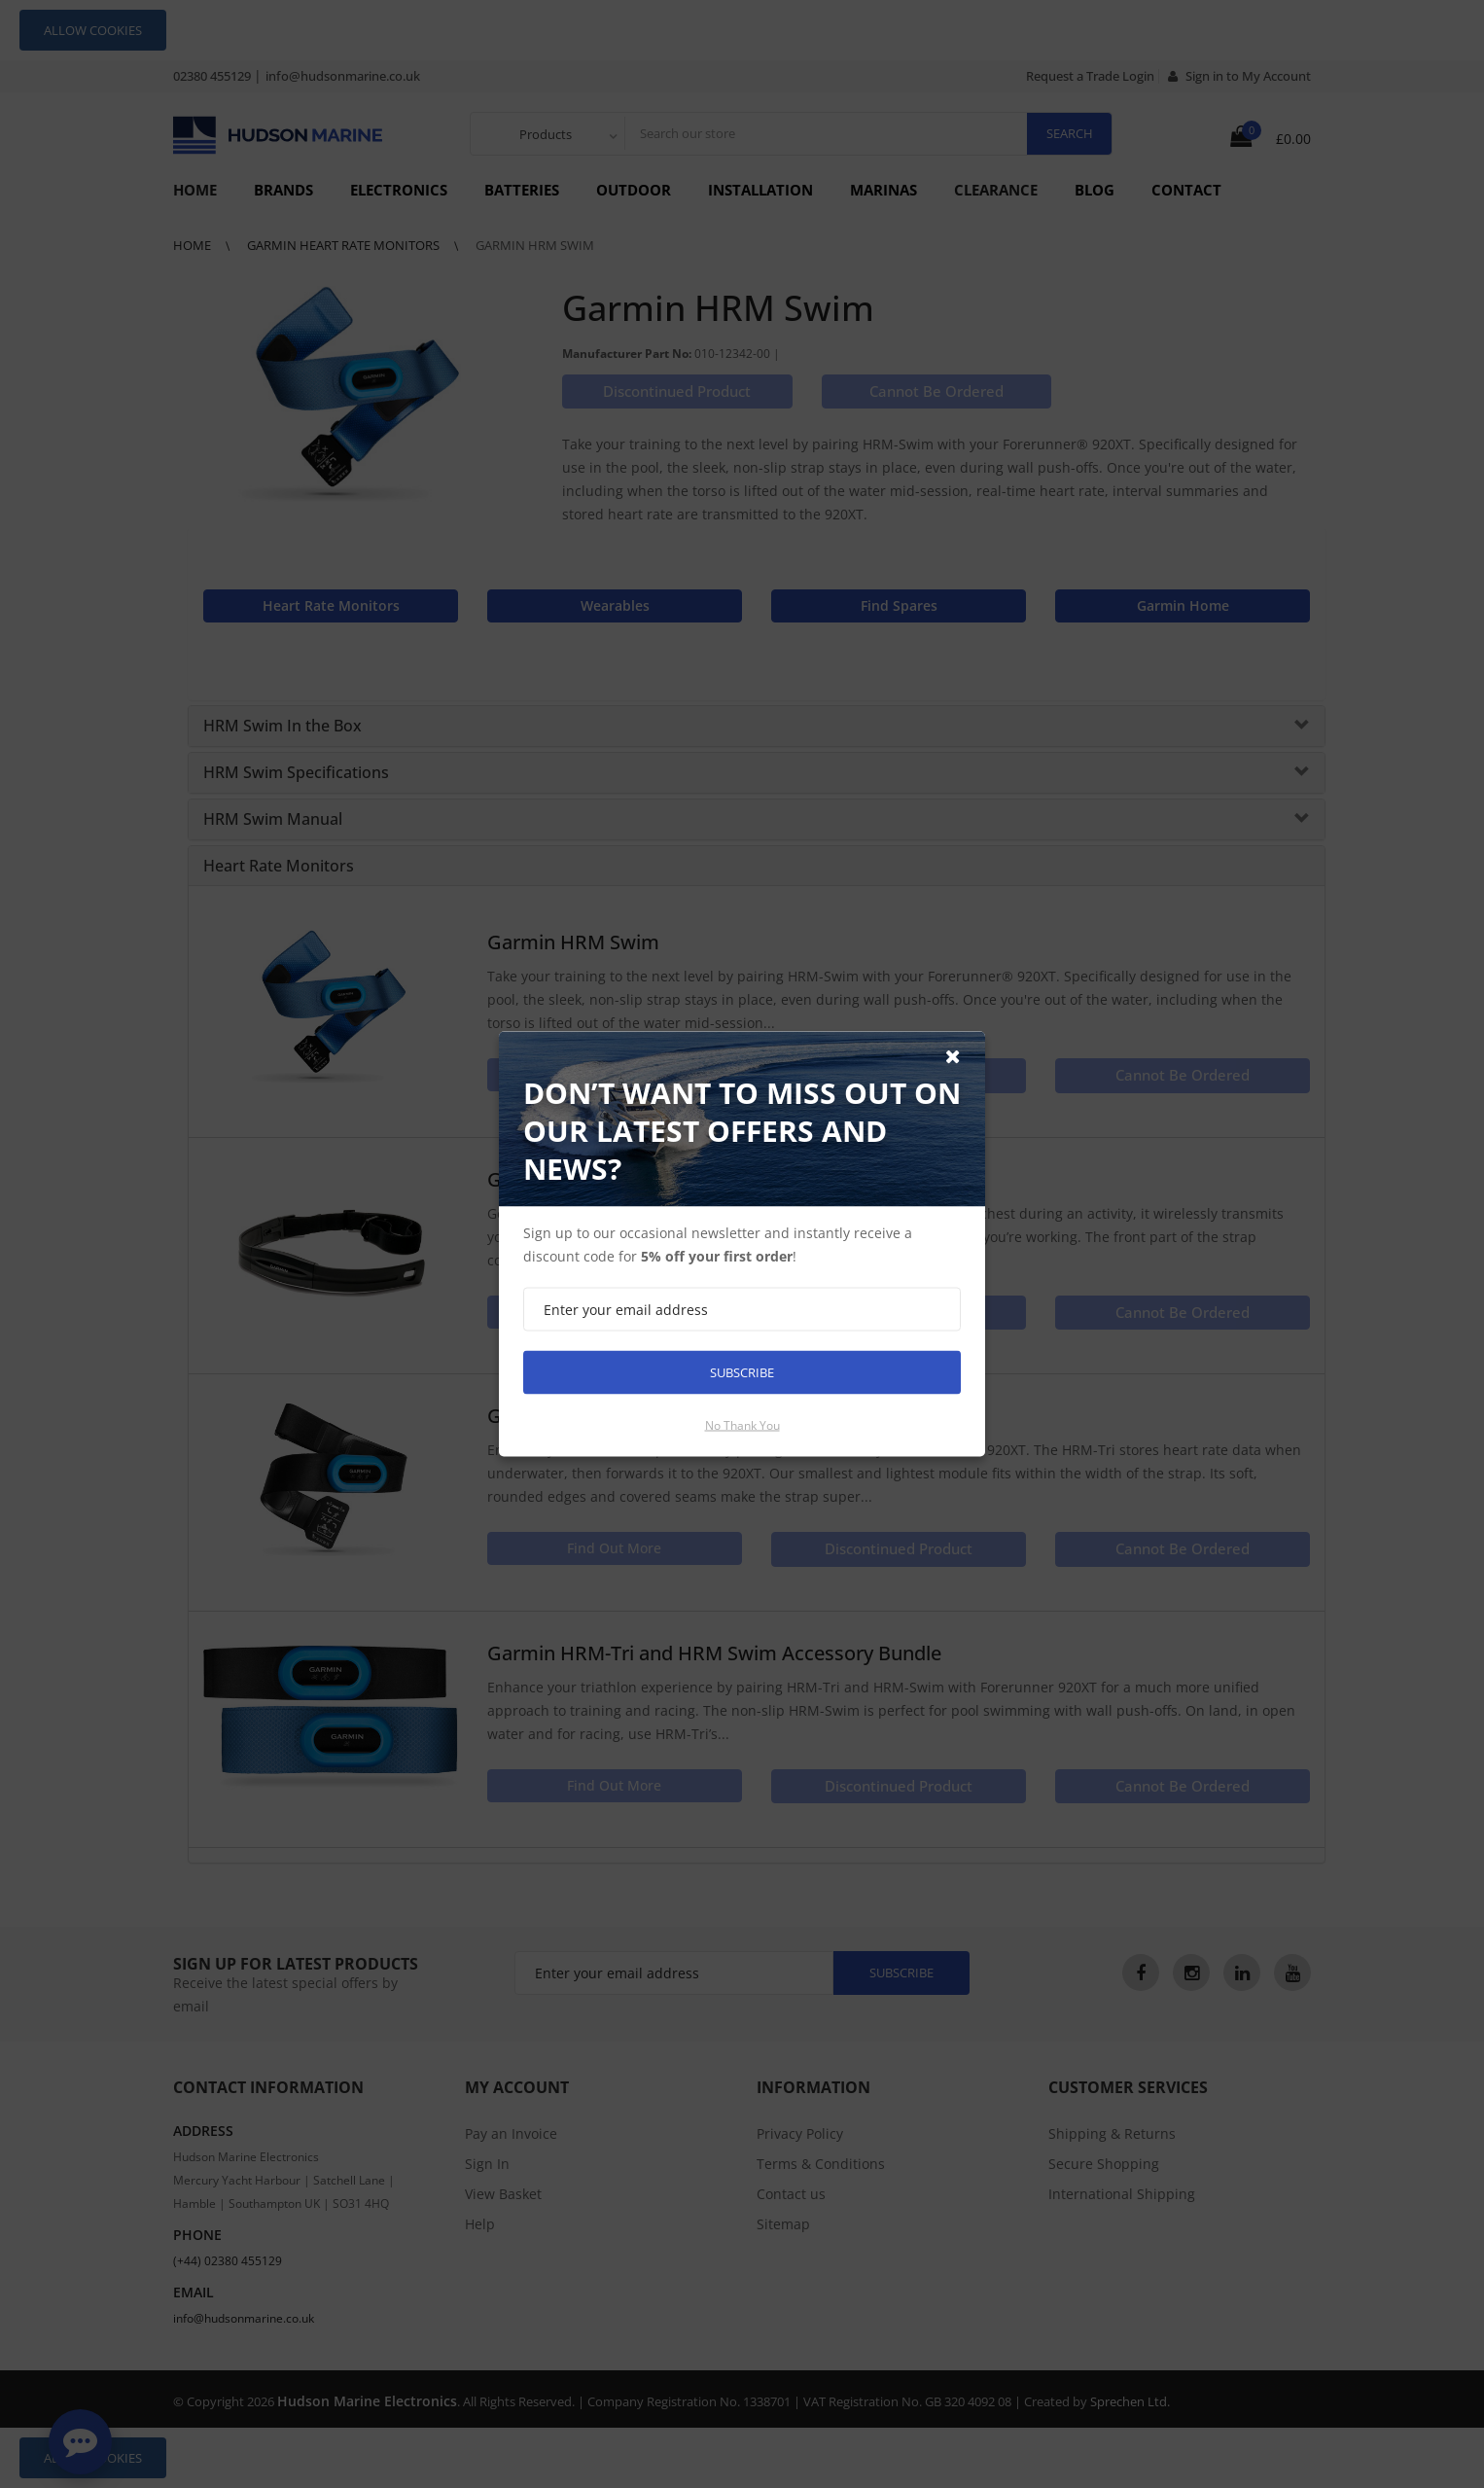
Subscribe (742, 1372)
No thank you (742, 1425)
